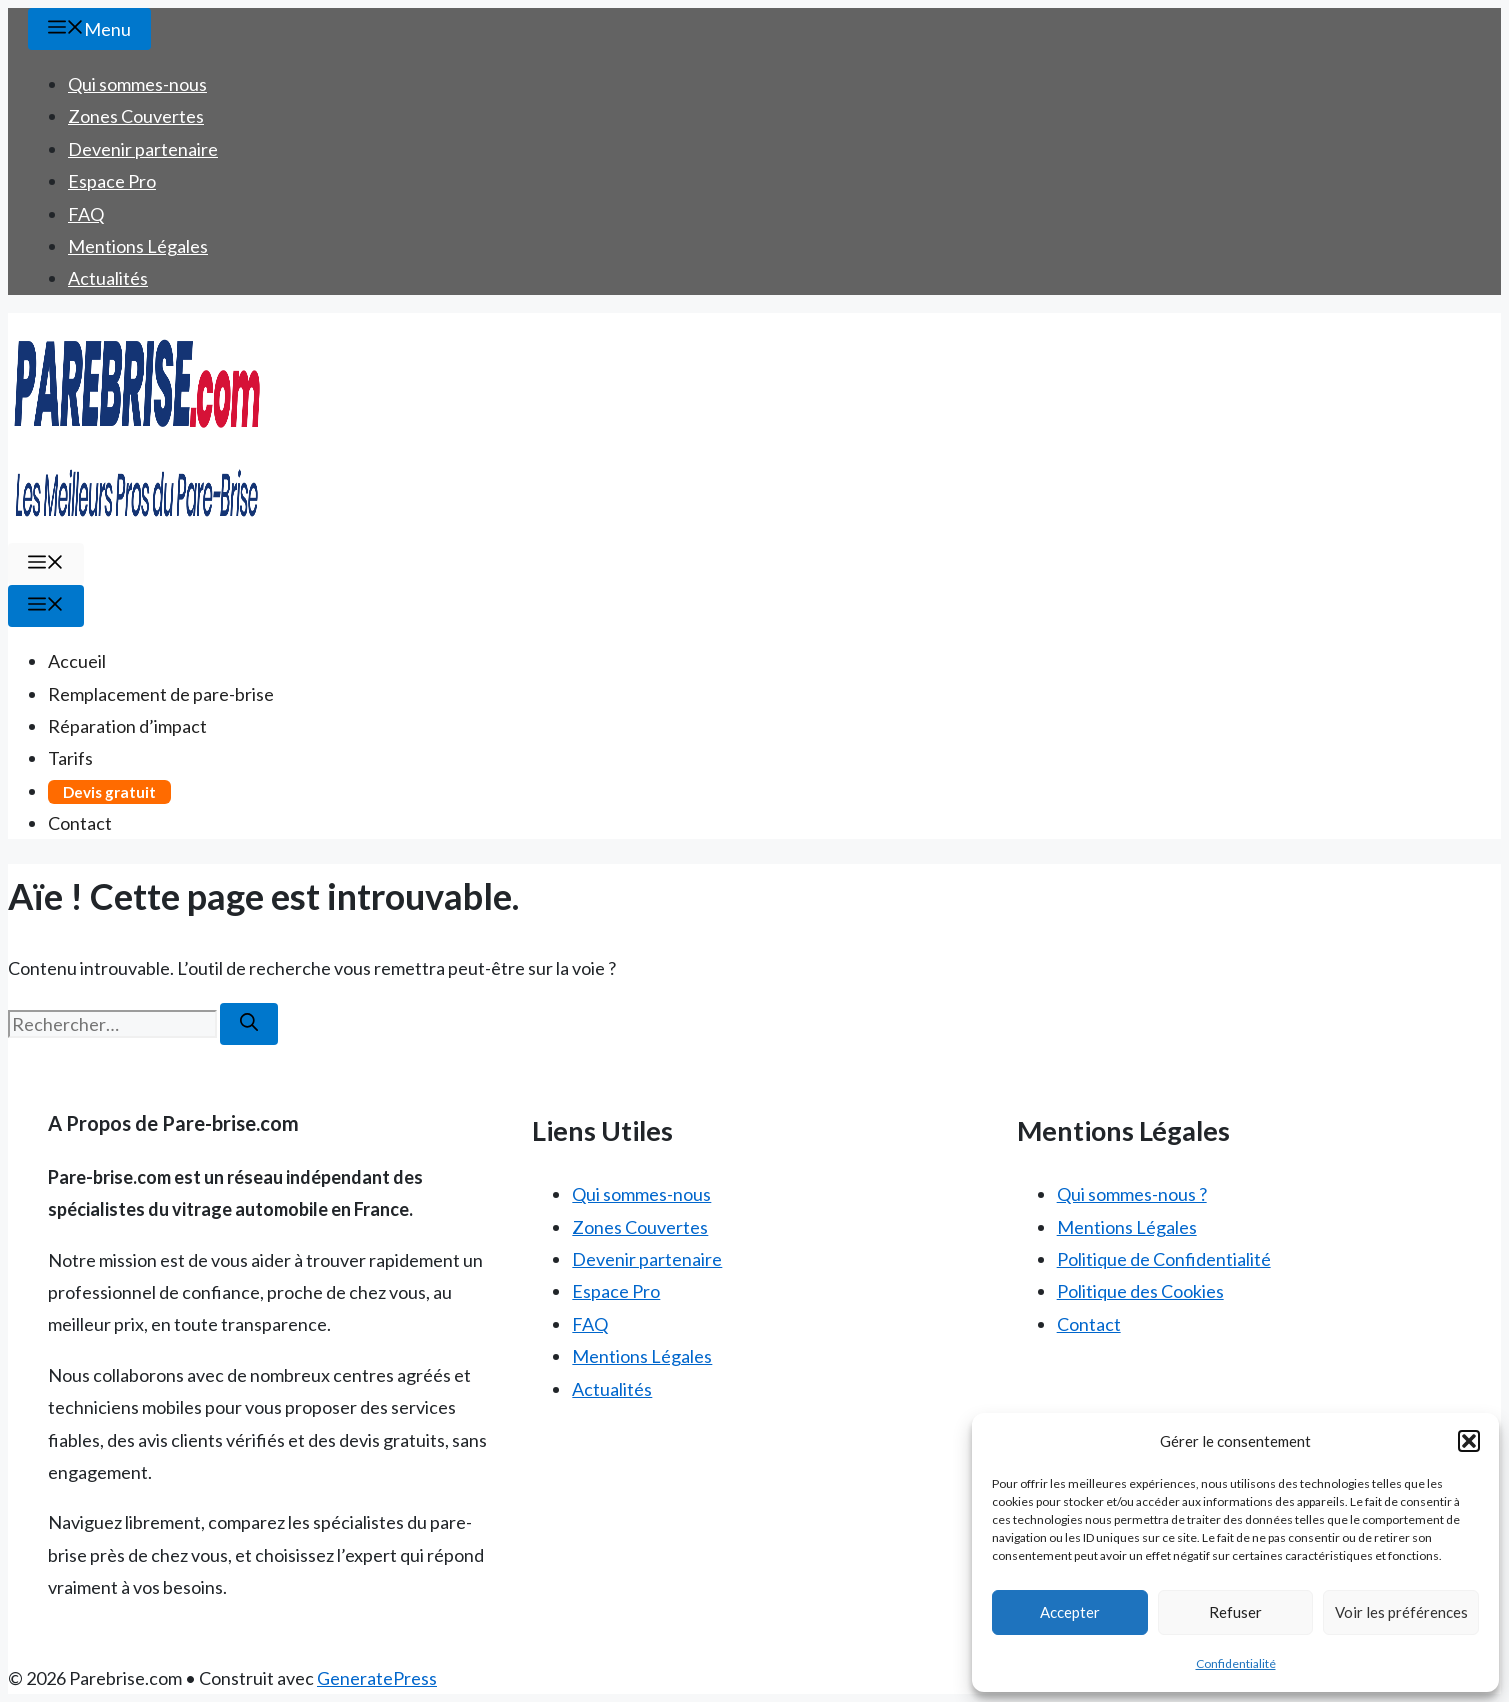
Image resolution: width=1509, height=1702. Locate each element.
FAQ (86, 214)
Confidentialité (1236, 1663)
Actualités (108, 278)
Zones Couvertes (136, 116)
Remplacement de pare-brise (161, 694)
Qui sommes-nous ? (1132, 1194)
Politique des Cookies (1140, 1291)
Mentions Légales (138, 246)
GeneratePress (377, 1678)
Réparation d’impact (127, 726)
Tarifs (70, 758)
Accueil (77, 661)
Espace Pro (112, 181)
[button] (1469, 1441)
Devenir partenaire (143, 149)
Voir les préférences (1401, 1612)
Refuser (1235, 1612)
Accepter (1070, 1612)
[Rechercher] (249, 1024)
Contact (80, 823)
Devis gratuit (109, 792)
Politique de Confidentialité (1164, 1259)
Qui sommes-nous (137, 84)
